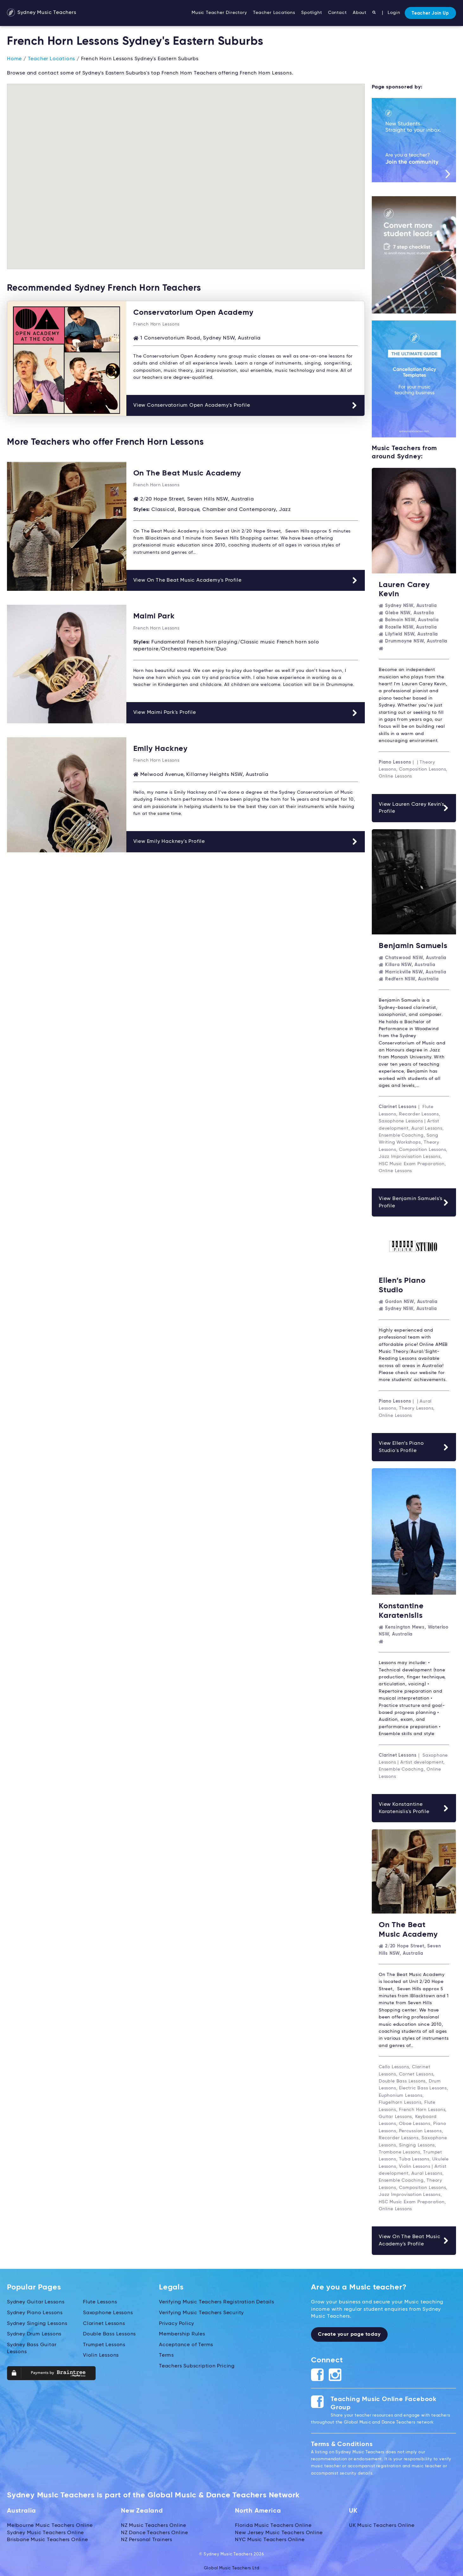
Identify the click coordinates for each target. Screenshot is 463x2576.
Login (394, 12)
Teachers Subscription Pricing (197, 2363)
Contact (337, 12)
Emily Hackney (160, 748)
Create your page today (349, 2332)
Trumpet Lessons (104, 2342)
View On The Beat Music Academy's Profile (245, 580)
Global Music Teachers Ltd (231, 2566)
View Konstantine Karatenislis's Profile (414, 1806)
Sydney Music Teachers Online (45, 2530)
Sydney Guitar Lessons (36, 2299)
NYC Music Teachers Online (270, 2537)
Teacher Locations (274, 12)
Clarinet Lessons (104, 2320)
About (359, 12)
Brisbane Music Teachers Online (47, 2537)
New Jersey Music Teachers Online (279, 2530)
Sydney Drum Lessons (34, 2331)
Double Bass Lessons (109, 2331)
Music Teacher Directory (219, 12)
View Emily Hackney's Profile (245, 841)
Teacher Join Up (430, 13)
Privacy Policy (176, 2320)
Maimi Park (154, 616)
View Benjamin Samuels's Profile (414, 1202)
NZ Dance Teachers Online (154, 2530)
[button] (67, 92)
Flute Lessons (100, 2299)
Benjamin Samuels (413, 945)
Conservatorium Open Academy (193, 312)
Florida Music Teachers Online (273, 2523)
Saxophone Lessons (108, 2310)
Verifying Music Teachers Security (201, 2310)
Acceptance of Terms (186, 2342)
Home (14, 58)
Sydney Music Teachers (41, 13)
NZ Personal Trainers (146, 2537)
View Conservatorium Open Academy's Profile (245, 405)
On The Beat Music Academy (187, 473)
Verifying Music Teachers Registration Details (216, 2299)
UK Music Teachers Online (382, 2523)
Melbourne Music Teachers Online (50, 2523)
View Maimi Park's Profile (245, 712)
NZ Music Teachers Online (153, 2523)
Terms (166, 2352)
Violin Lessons (101, 2352)
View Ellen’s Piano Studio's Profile (414, 1446)
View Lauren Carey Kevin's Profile (414, 807)
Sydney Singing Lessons (37, 2320)
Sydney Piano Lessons (35, 2310)
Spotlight (311, 12)
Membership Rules (182, 2331)
